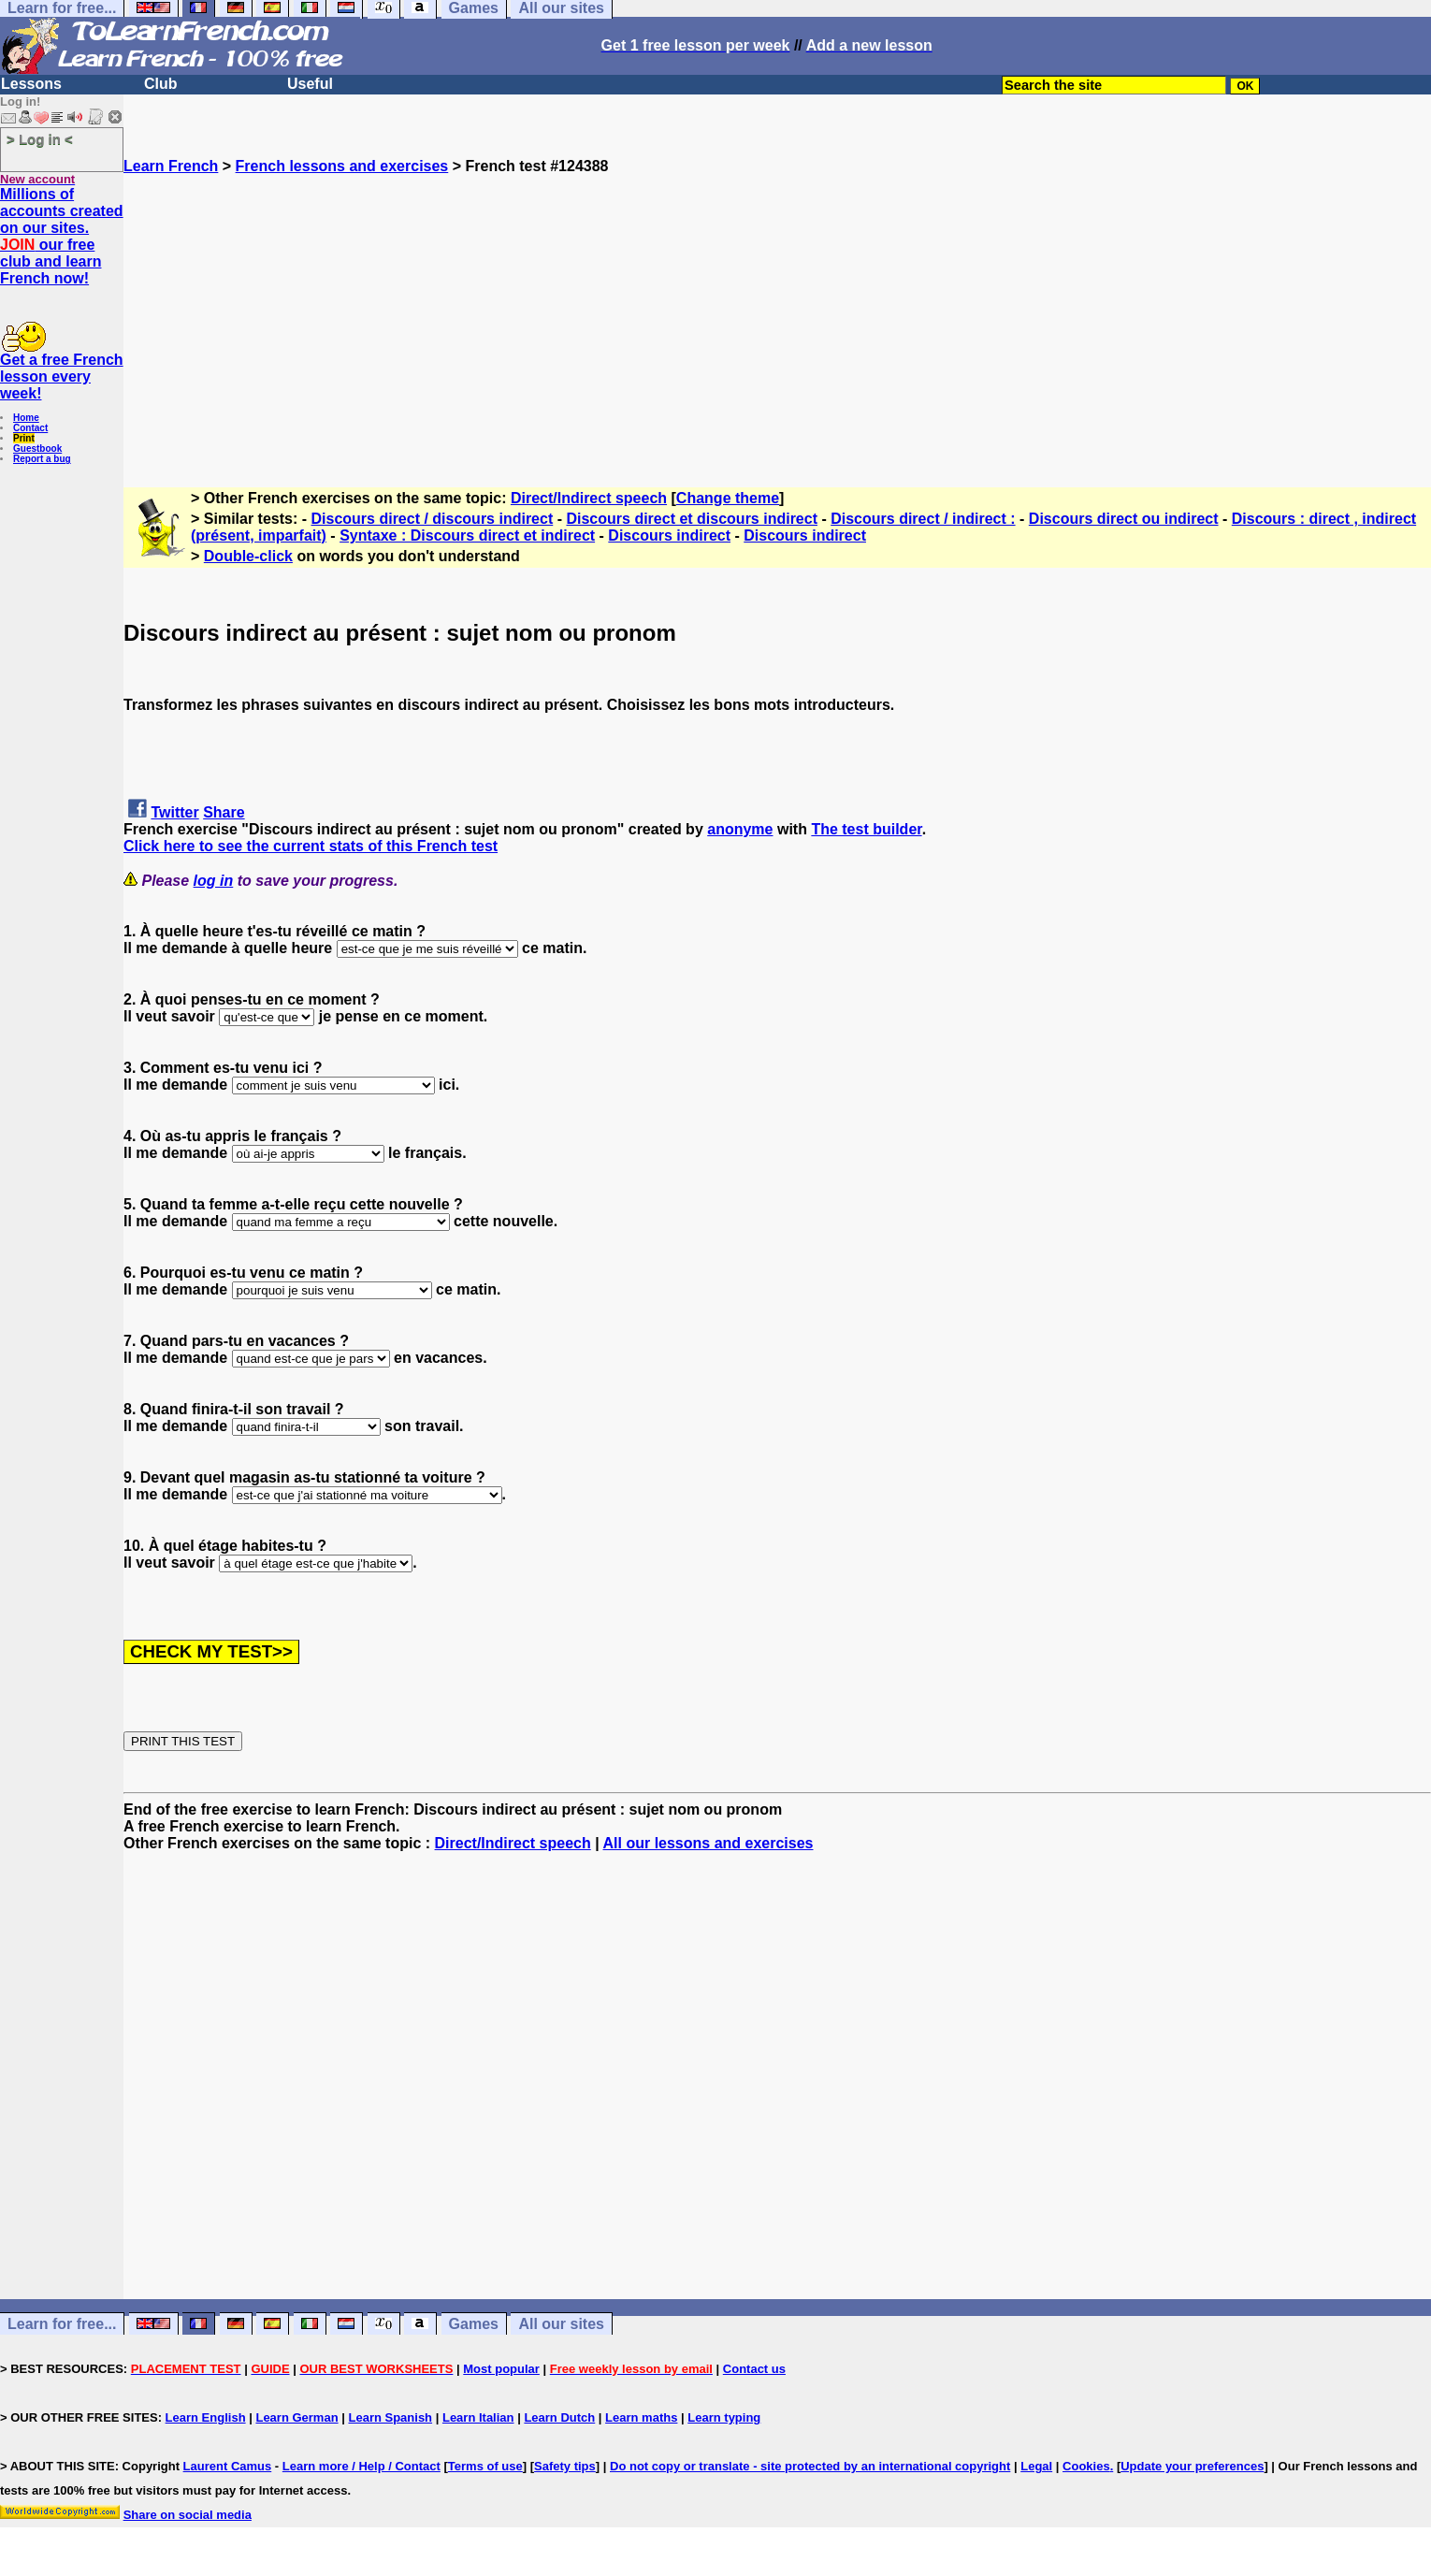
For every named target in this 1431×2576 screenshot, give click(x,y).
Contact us (754, 2369)
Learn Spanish (390, 2417)
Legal (1036, 2466)
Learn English (206, 2417)
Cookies (1086, 2466)
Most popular (501, 2369)
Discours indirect (669, 535)
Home (26, 417)
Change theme (727, 498)
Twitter (174, 812)
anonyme (740, 829)
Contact (30, 428)
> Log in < (40, 139)
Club (161, 84)
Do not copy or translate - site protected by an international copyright (810, 2466)
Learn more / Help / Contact (361, 2466)
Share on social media (187, 2515)
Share (223, 812)
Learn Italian (478, 2417)
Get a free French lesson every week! (61, 376)
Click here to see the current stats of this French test (310, 846)
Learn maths (641, 2417)
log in (214, 881)
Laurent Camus (227, 2466)
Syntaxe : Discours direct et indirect (467, 535)
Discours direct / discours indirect (432, 519)
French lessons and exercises (342, 166)
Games (474, 2324)
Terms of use (485, 2466)
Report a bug (42, 459)
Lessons (31, 84)
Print (24, 438)
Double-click (248, 556)
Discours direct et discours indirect (691, 519)
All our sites (561, 2324)
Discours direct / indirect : (923, 519)
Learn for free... (61, 2324)
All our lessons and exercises (708, 1843)
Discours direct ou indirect (1124, 519)
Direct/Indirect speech (589, 498)
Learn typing (723, 2417)
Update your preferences (1192, 2466)
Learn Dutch (559, 2417)
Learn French (170, 166)
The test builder (866, 829)
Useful (310, 84)
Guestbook (37, 448)
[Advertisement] (777, 306)
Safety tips (565, 2466)
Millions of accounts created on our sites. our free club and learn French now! (61, 236)
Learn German (296, 2417)
